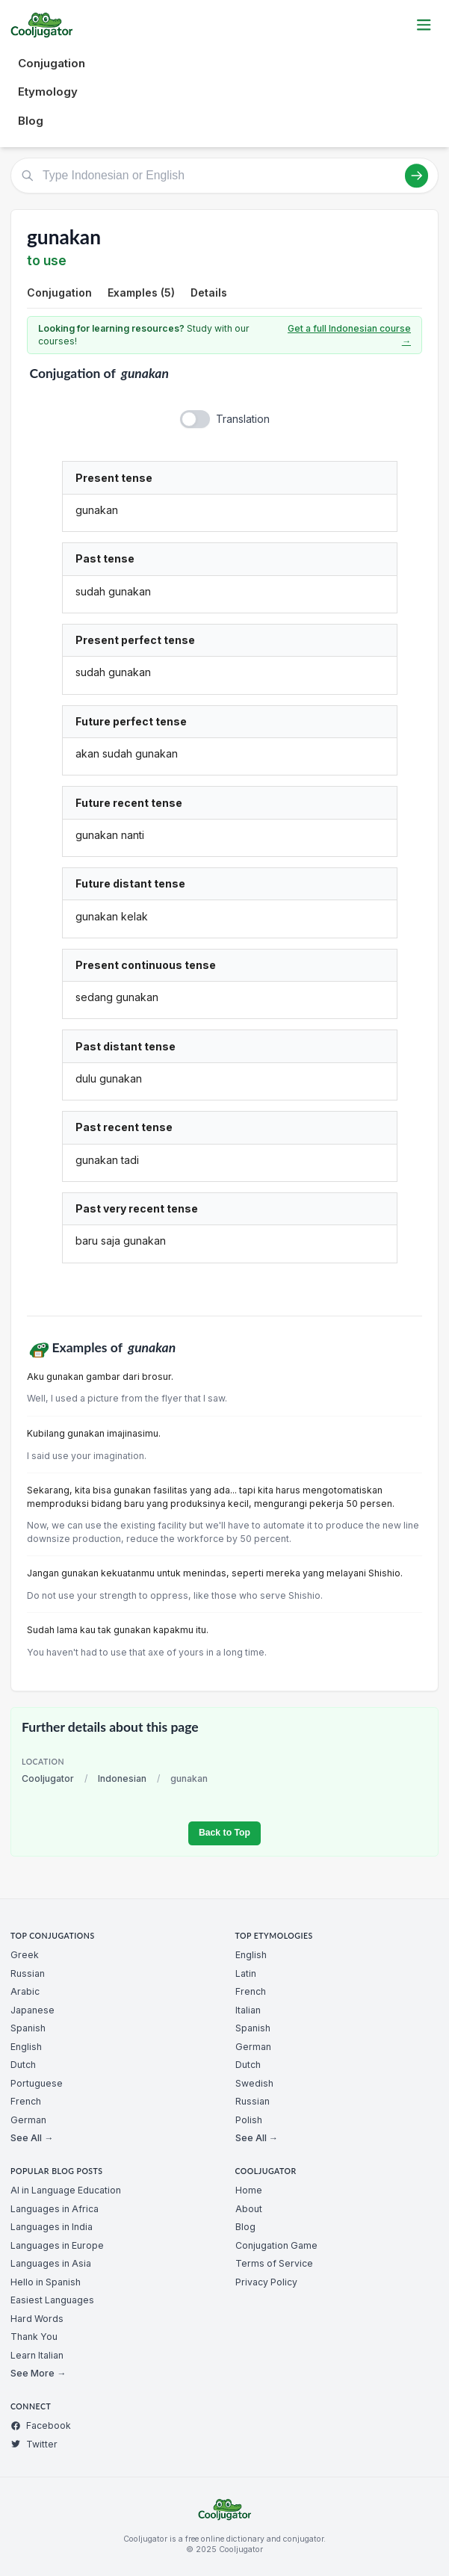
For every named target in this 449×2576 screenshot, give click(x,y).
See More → (38, 2373)
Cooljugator (48, 1778)
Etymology (48, 91)
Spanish (28, 2028)
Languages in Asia (50, 2263)
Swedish (254, 2083)
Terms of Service (274, 2263)
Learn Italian (37, 2355)
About (248, 2208)
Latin (245, 1973)
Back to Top (224, 1832)
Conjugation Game (276, 2245)
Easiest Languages (52, 2300)
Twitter (34, 2444)
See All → (31, 2137)
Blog (30, 121)
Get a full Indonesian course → (349, 335)
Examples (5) (141, 292)
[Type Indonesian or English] (224, 175)
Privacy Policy (266, 2282)
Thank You (34, 2336)
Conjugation (51, 63)
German (28, 2119)
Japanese (32, 2010)
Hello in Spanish (45, 2282)
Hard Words (37, 2318)
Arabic (25, 1991)
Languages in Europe (57, 2245)
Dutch (23, 2064)
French (25, 2101)
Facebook (40, 2425)
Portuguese (36, 2083)
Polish (248, 2119)
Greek (24, 1954)
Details (209, 292)
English (26, 2046)
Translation (243, 418)
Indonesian (122, 1778)
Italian (248, 2010)
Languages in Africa (54, 2208)
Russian (27, 1973)
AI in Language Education (65, 2190)
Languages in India (51, 2226)
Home (248, 2190)
